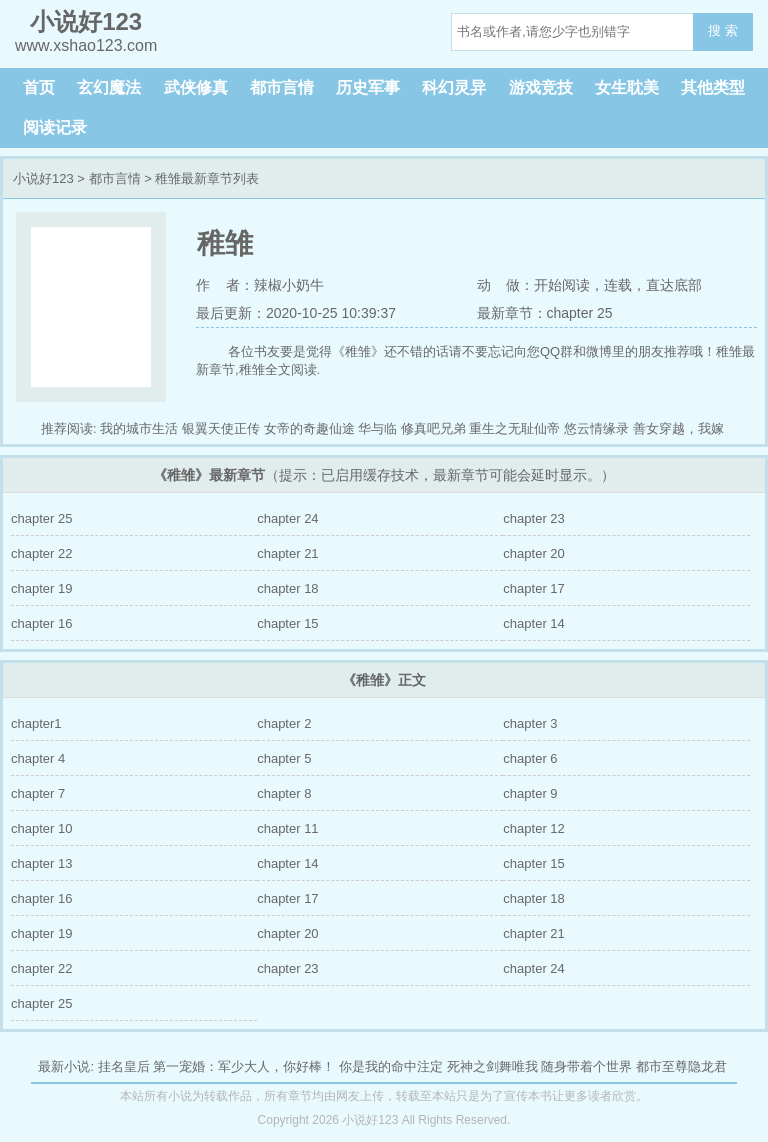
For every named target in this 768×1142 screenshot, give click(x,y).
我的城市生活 (139, 428)
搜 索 (723, 30)
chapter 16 (41, 623)
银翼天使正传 (221, 428)
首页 (39, 87)
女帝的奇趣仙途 (309, 428)
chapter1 (36, 723)
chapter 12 (533, 828)
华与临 (377, 428)
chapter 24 (287, 518)
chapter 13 (41, 863)
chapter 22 (41, 553)
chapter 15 (287, 623)
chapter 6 (530, 758)
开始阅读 (562, 285)
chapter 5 (284, 758)
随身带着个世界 (586, 1066)
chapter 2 (284, 723)
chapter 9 (530, 793)
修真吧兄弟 (433, 428)
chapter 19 (41, 588)
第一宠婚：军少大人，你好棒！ (244, 1066)
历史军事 (368, 87)
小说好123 (43, 178)
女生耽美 (627, 87)
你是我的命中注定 (391, 1066)
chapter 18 (287, 588)
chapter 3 (530, 723)
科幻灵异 (454, 87)
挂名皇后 (124, 1066)
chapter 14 (533, 623)
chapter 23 (533, 518)
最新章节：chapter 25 (545, 313)
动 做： (506, 285)
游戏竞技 (541, 87)
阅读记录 (55, 127)
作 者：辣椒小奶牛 (260, 285)
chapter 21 (287, 553)
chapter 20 (533, 553)
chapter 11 (287, 828)
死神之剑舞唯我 (492, 1066)
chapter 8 (284, 793)
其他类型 (713, 87)
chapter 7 (38, 793)
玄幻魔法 (109, 87)
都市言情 (282, 87)
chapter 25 (41, 518)
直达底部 (674, 285)
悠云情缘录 (596, 428)
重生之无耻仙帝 (514, 428)
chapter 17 (533, 588)
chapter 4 (38, 758)
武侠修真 (196, 87)
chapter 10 (41, 828)
